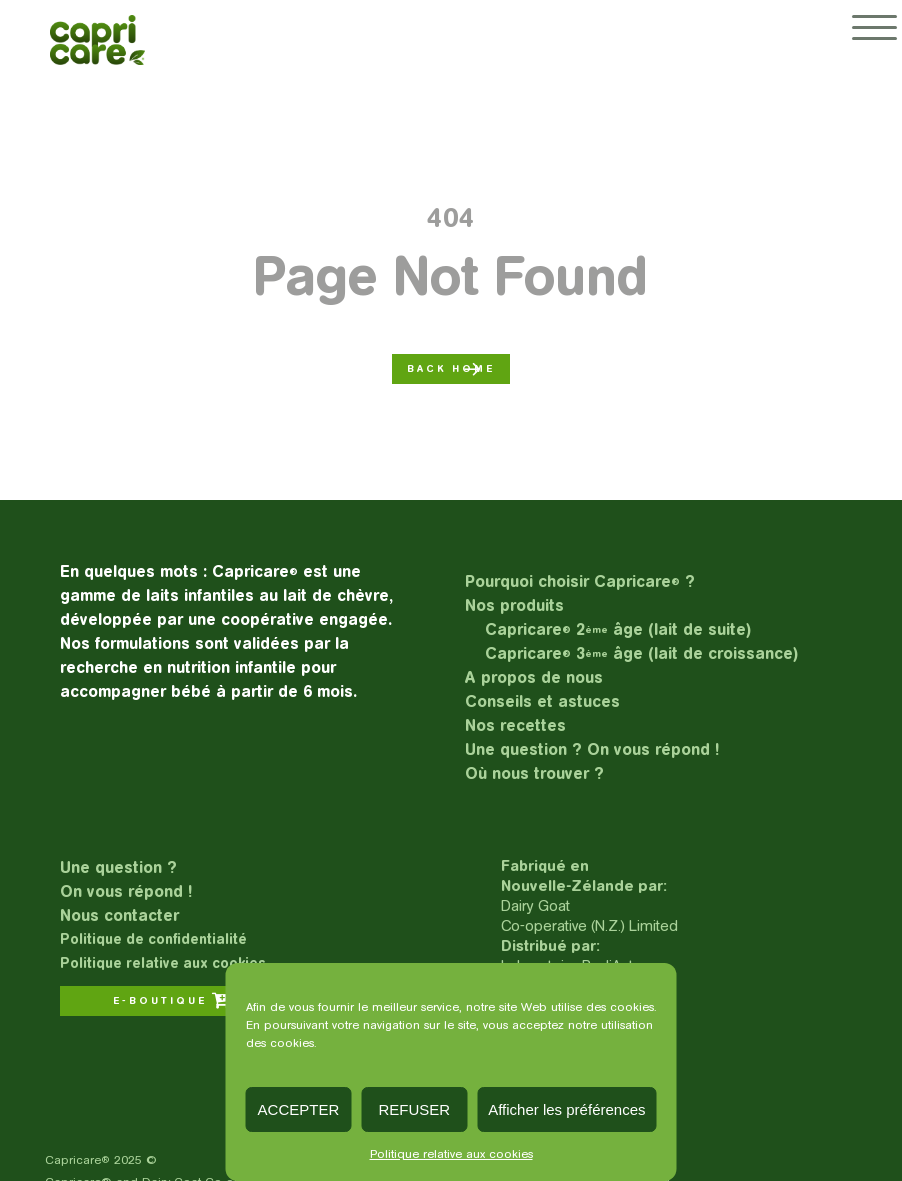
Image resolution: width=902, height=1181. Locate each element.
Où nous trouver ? (534, 773)
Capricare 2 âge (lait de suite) (618, 629)
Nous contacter (119, 915)
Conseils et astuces (542, 701)
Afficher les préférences (566, 1109)
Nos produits (514, 605)
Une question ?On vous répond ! (126, 879)
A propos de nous (534, 677)
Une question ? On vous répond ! (592, 749)
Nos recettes (515, 725)
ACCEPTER (299, 1109)
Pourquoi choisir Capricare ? (580, 581)
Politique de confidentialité (153, 939)
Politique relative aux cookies (451, 1154)
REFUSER (414, 1109)
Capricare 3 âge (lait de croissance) (641, 653)
